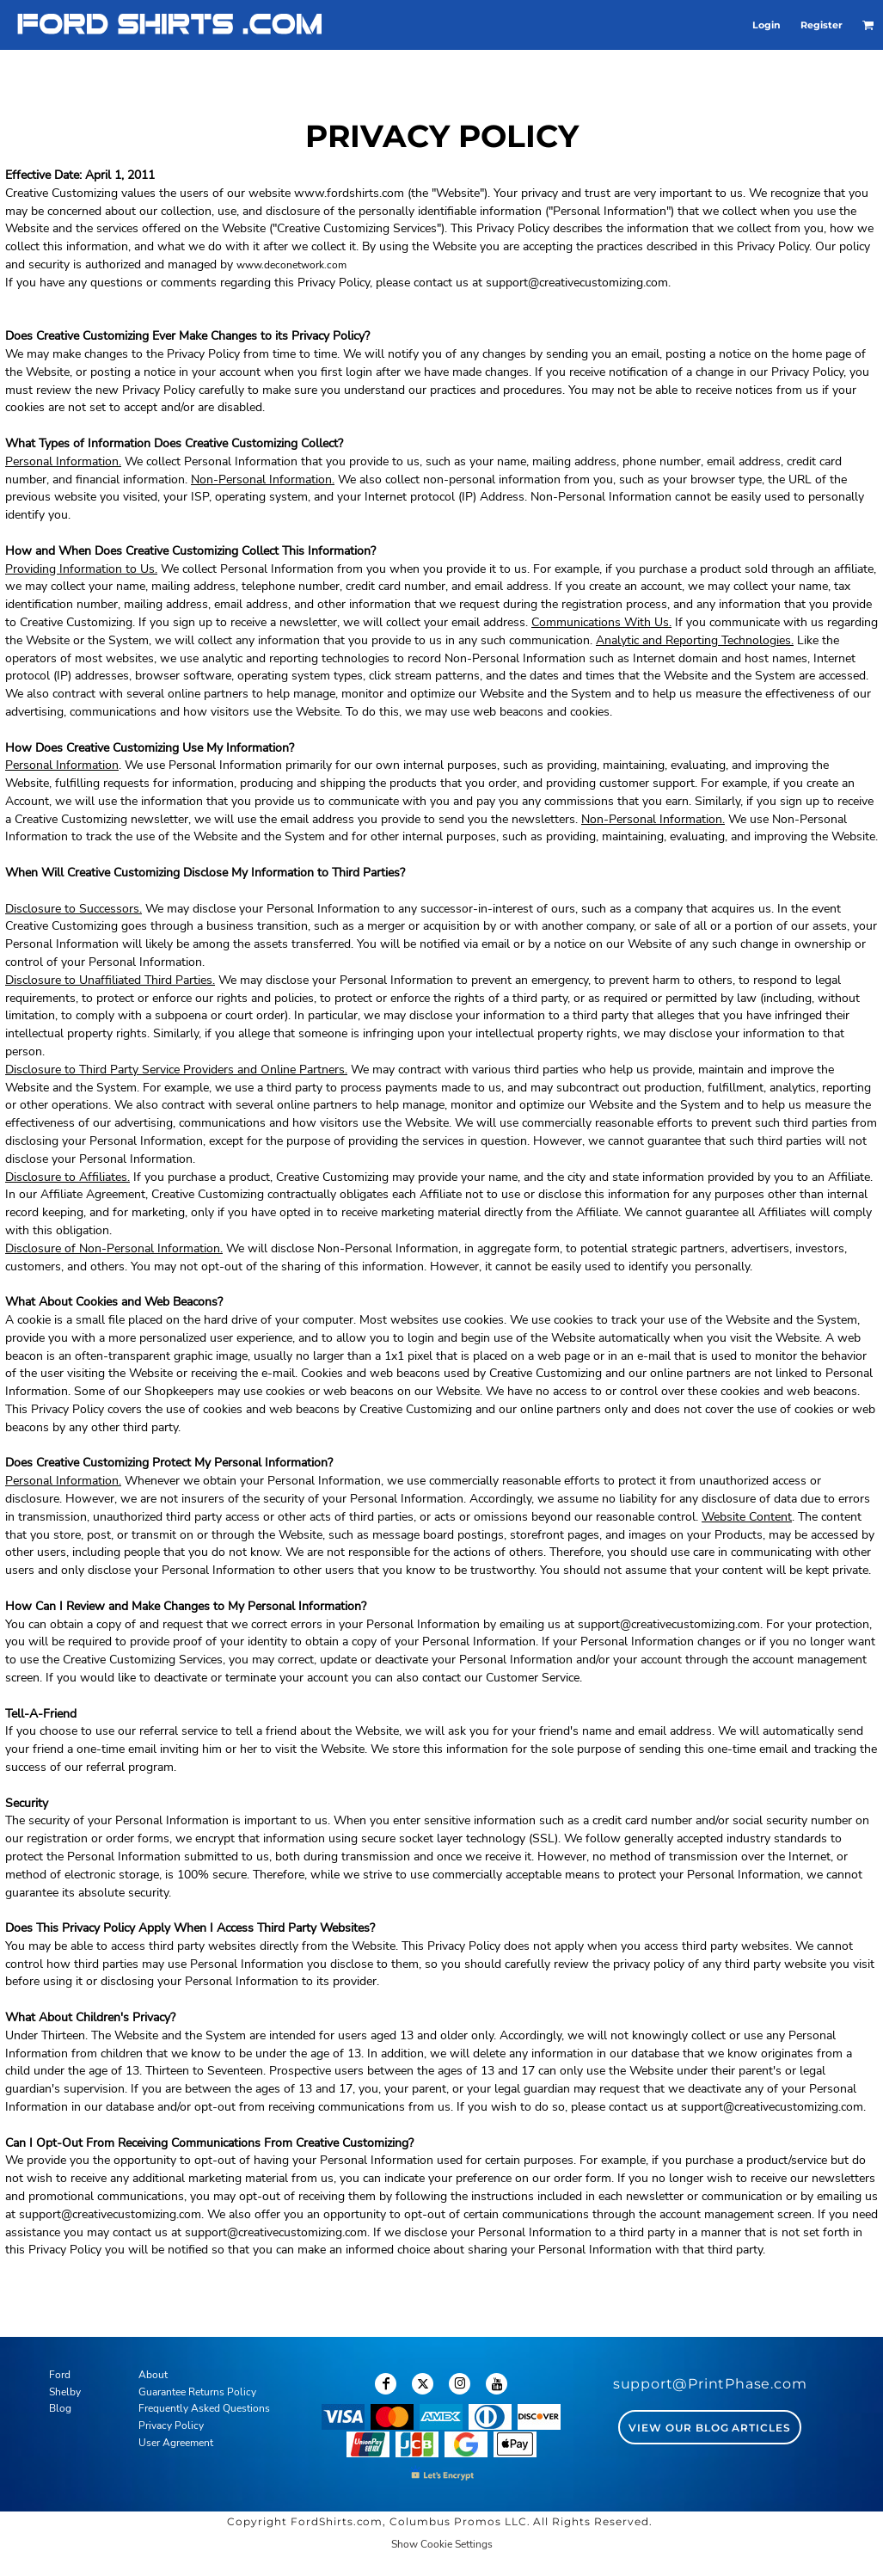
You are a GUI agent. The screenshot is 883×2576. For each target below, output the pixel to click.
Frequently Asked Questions (204, 2408)
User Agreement (175, 2443)
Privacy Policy (171, 2425)
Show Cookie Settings (442, 2544)
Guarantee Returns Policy (197, 2392)
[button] (868, 25)
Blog (60, 2408)
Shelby (65, 2392)
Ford (60, 2375)
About (153, 2375)
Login (766, 25)
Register (821, 25)
